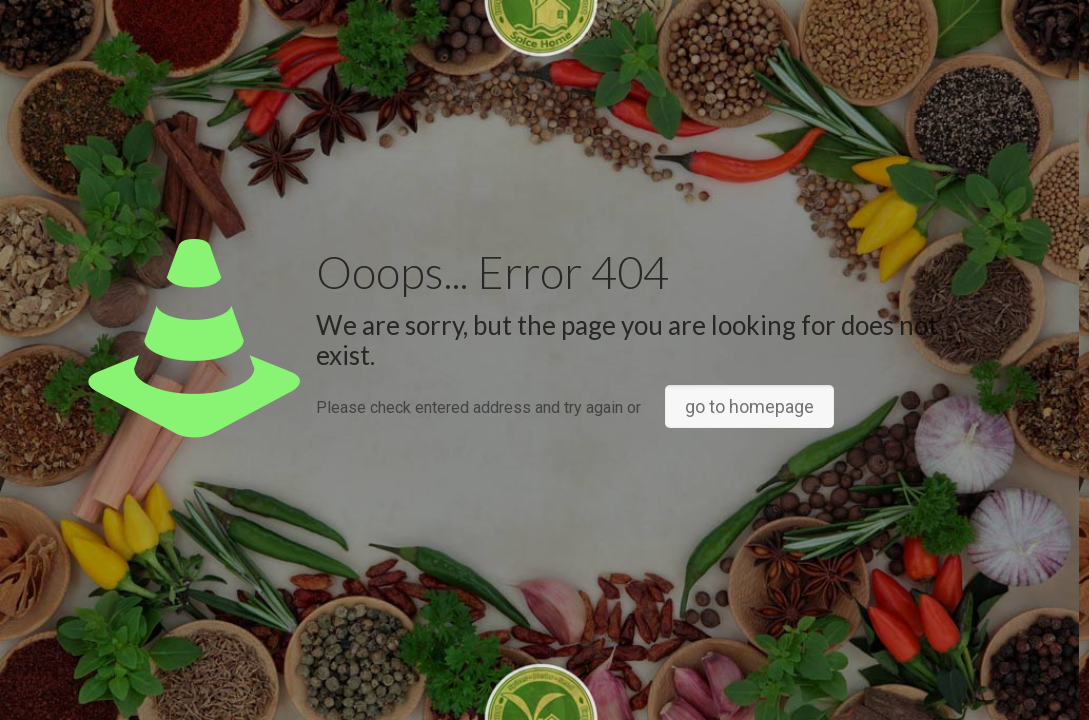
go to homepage (749, 406)
